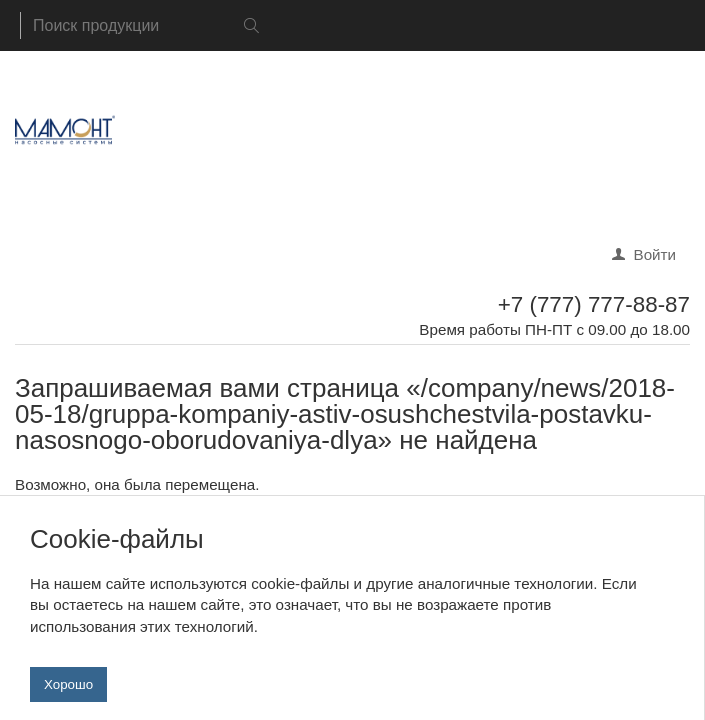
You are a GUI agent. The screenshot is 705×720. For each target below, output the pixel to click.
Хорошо (68, 693)
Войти (655, 254)
